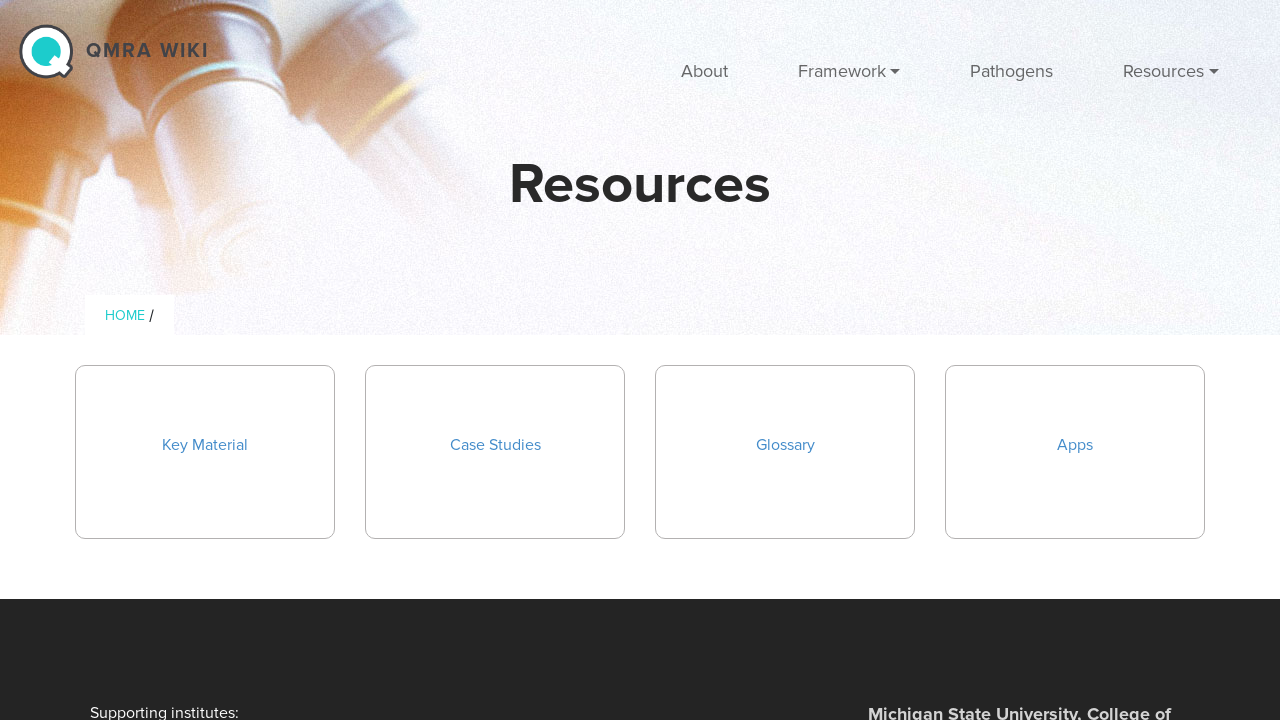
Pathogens (1011, 71)
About (704, 71)
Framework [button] (842, 71)
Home (125, 315)
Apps (1075, 445)
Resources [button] (1163, 71)
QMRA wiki (147, 51)
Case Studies (495, 445)
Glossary (785, 445)
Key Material (205, 445)
